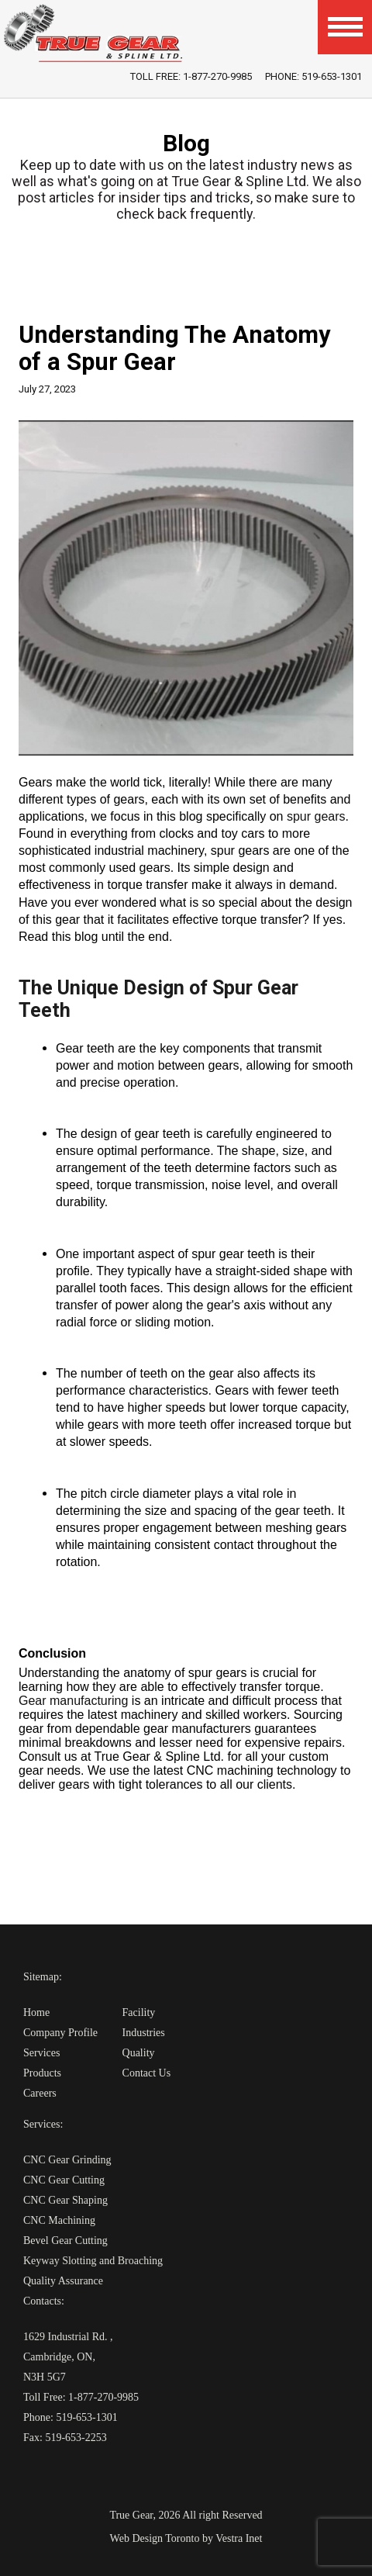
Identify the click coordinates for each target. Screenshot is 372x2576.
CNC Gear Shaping (65, 2200)
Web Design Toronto (155, 2538)
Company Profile (60, 2032)
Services (41, 2053)
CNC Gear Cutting (64, 2180)
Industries (143, 2032)
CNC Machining (59, 2220)
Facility (139, 2012)
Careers (40, 2093)
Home (36, 2012)
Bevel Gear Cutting (65, 2240)
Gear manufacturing (75, 1700)
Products (42, 2073)
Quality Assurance (63, 2281)
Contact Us (146, 2073)
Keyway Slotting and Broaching (93, 2261)
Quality (138, 2053)
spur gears (316, 816)
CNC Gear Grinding (67, 2160)
